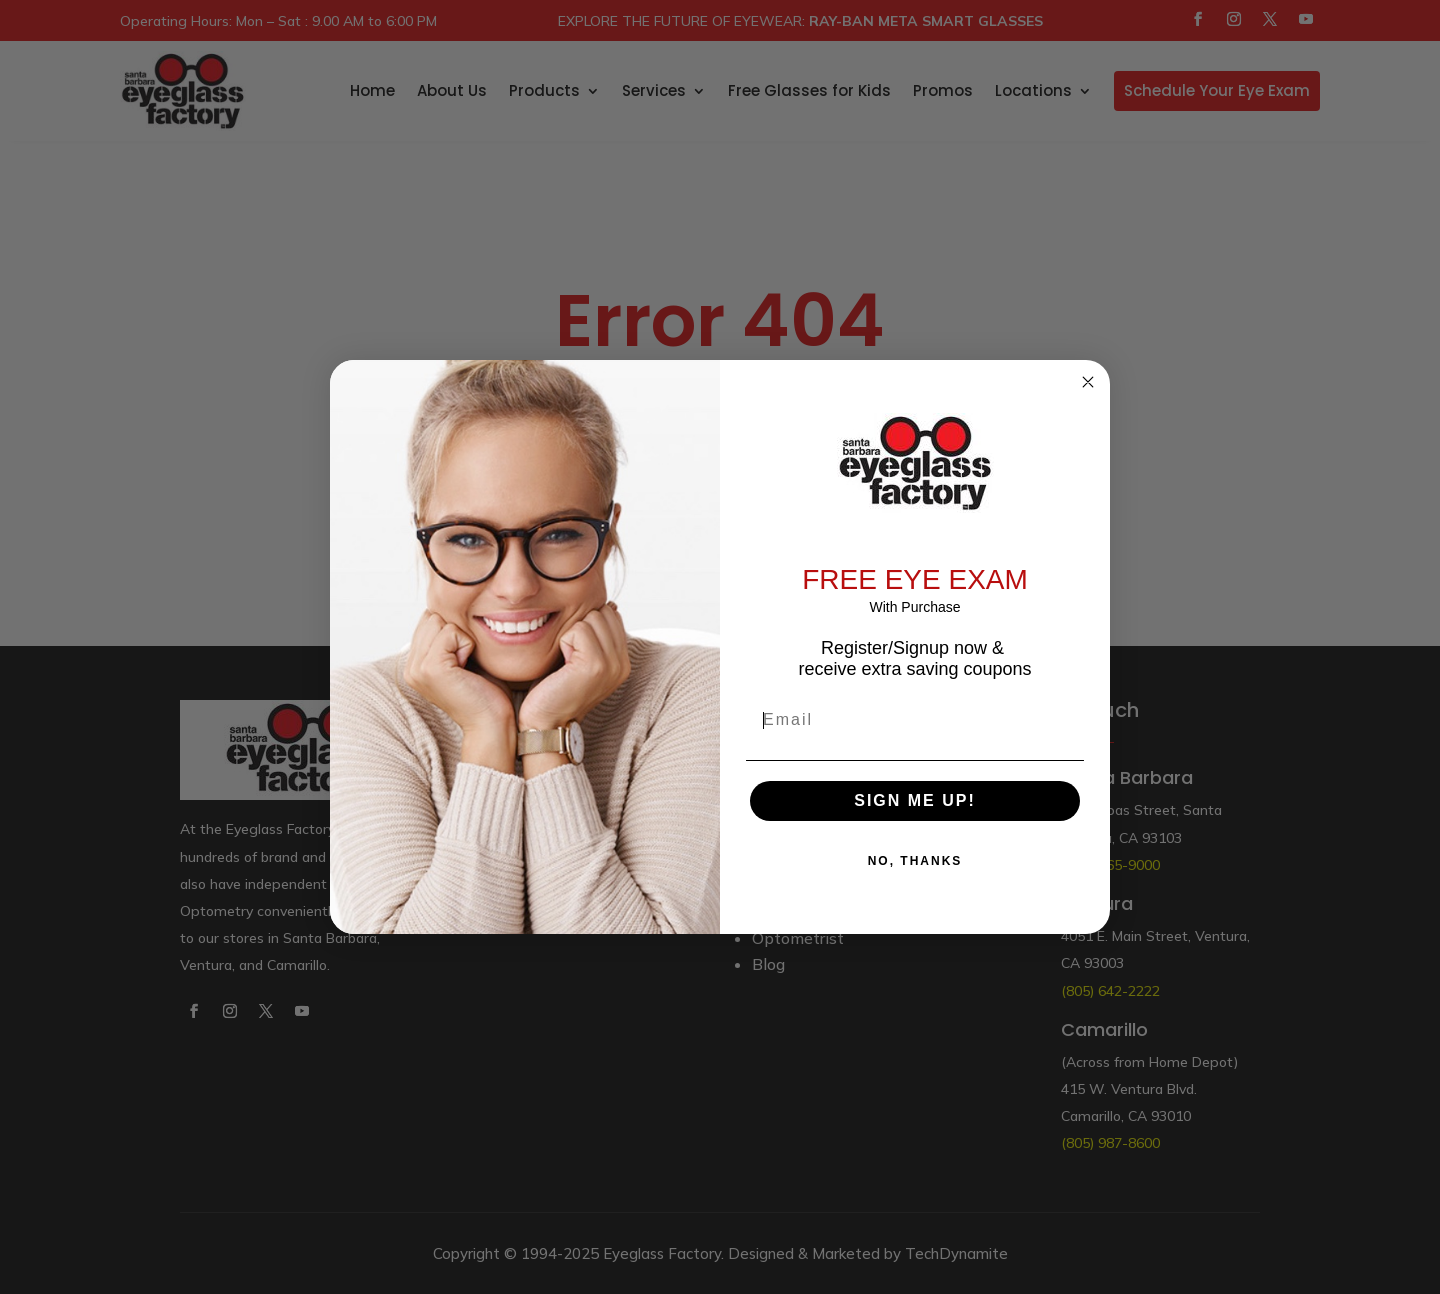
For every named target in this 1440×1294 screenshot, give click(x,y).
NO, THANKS (915, 861)
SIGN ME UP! (915, 800)
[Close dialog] (1088, 382)
